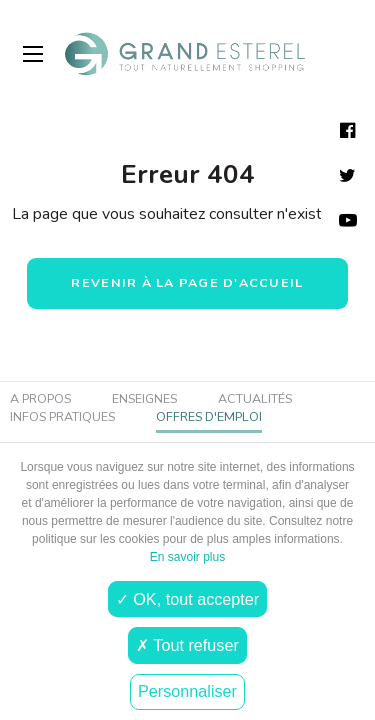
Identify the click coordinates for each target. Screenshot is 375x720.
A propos (40, 399)
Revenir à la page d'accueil (187, 282)
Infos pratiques (62, 416)
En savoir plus (187, 557)
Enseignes (144, 399)
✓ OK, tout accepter (187, 599)
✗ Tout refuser (187, 645)
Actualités (255, 399)
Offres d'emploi (209, 416)
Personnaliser (187, 691)
